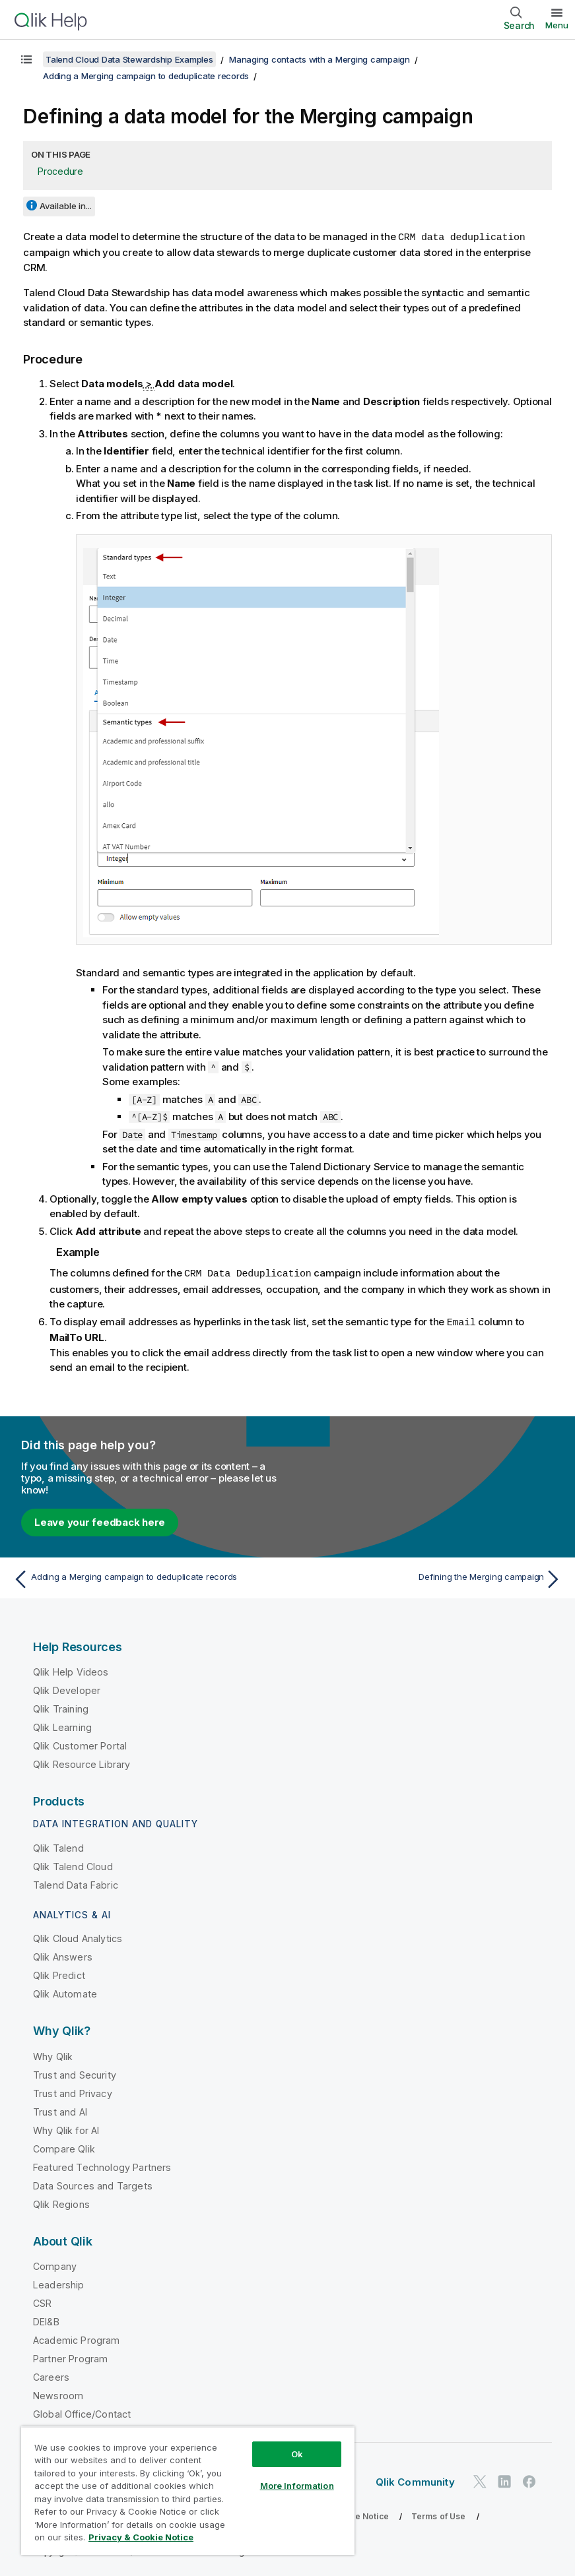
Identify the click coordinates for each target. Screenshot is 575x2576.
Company (55, 2264)
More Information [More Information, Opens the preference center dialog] (297, 2485)
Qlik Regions (61, 2202)
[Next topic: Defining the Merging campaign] (429, 1577)
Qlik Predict (59, 1973)
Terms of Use (438, 2514)
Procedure (60, 171)
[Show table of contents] (26, 59)
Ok (297, 2454)
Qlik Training (60, 1706)
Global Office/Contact (82, 2412)
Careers (51, 2375)
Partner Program (70, 2356)
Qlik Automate (65, 1991)
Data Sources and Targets (92, 2183)
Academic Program (76, 2338)
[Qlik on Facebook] (529, 2479)
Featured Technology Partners (102, 2165)
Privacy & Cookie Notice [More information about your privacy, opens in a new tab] (140, 2537)
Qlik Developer (66, 1688)
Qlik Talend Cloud (73, 1864)
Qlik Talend (58, 1846)
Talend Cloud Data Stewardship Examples (129, 59)
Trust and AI (60, 2110)
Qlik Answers (62, 1955)
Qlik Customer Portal (80, 1743)
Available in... (66, 206)
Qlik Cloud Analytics (77, 1936)
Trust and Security (74, 2073)
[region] (188, 2490)
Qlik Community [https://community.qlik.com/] (415, 2480)
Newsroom (58, 2393)
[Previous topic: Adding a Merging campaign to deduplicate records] (146, 1577)
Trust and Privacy (72, 2091)
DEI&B (46, 2319)
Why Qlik (53, 2054)
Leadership (59, 2282)
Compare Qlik (64, 2146)
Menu (556, 25)
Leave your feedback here (99, 1520)
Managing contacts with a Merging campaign (319, 59)
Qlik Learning (62, 1725)
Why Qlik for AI (66, 2128)
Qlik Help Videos (71, 1670)
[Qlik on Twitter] (480, 2479)
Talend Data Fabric (75, 1883)
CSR (42, 2301)
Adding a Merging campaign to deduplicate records (146, 76)
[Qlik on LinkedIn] (504, 2479)
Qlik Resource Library (81, 1762)
